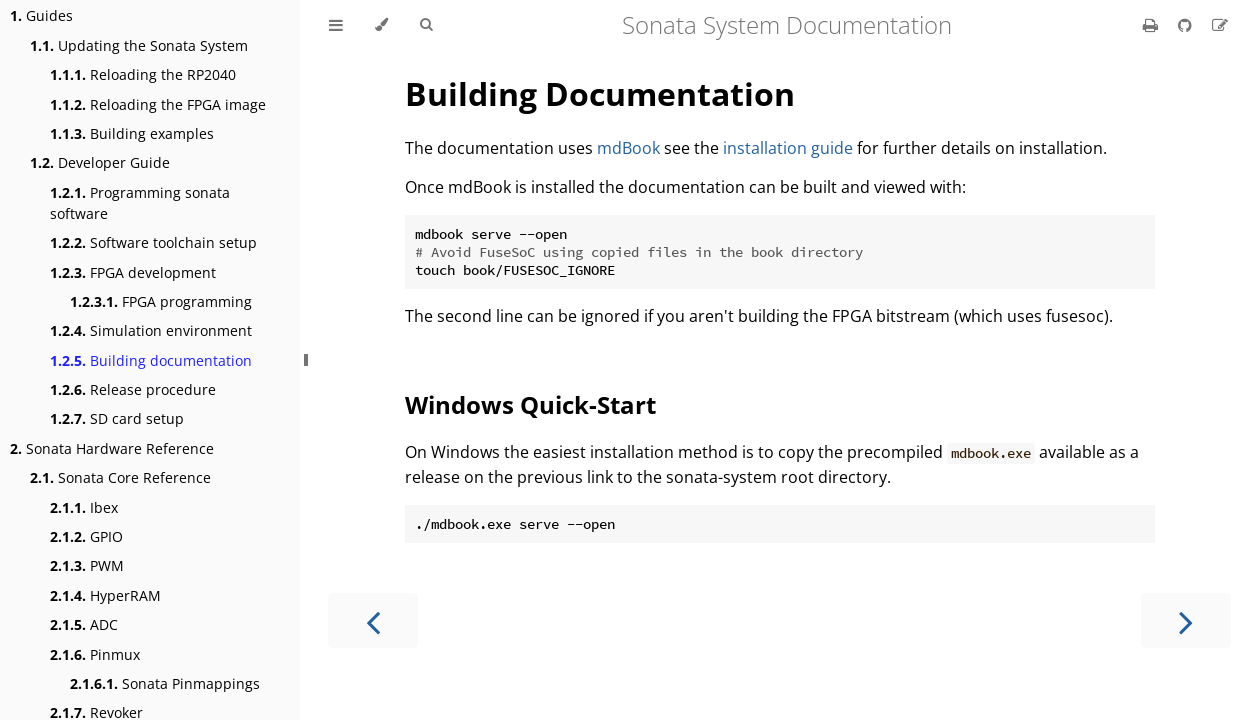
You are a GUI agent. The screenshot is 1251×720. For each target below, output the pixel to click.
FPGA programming (161, 301)
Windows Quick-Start (530, 404)
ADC (84, 624)
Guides (41, 15)
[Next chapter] (1186, 620)
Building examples (132, 133)
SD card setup (117, 418)
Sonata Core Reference (120, 477)
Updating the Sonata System (139, 45)
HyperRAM (105, 595)
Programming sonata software (140, 203)
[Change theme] (381, 25)
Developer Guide (100, 162)
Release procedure (133, 389)
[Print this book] (1152, 25)
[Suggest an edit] (1220, 25)
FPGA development (133, 272)
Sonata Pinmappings (165, 683)
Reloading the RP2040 (143, 74)
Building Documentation (600, 93)
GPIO (86, 536)
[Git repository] (1187, 25)
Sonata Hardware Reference (112, 448)
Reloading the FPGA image (158, 104)
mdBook (628, 148)
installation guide (788, 148)
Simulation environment (151, 330)
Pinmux (95, 654)
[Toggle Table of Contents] (336, 25)
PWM (87, 565)
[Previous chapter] (373, 620)
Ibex (84, 507)
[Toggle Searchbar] (426, 25)
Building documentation (151, 360)
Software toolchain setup (153, 242)
